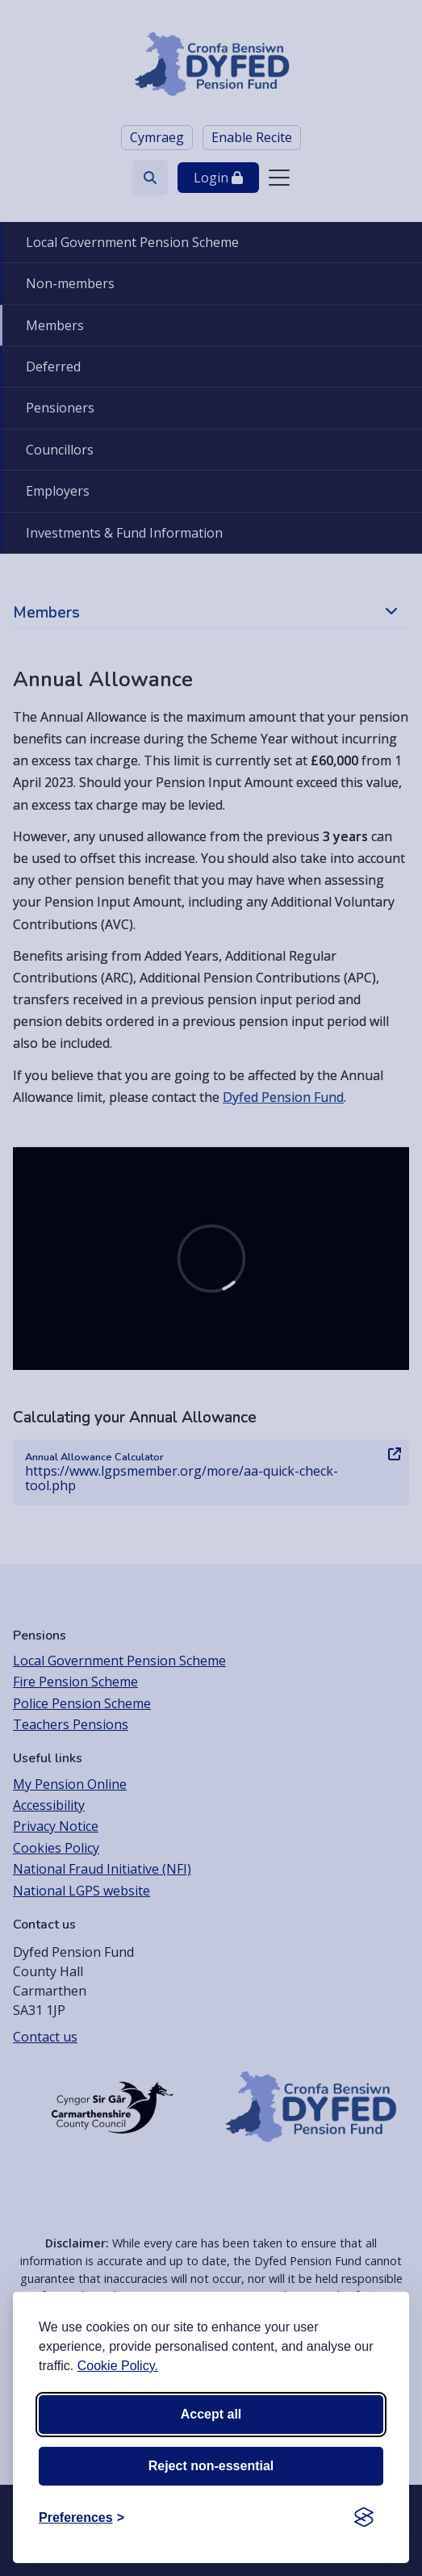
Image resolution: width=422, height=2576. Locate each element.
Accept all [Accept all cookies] (211, 2414)
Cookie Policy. (117, 2366)
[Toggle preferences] (81, 2518)
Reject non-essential (211, 2466)
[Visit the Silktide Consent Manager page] (364, 2518)
